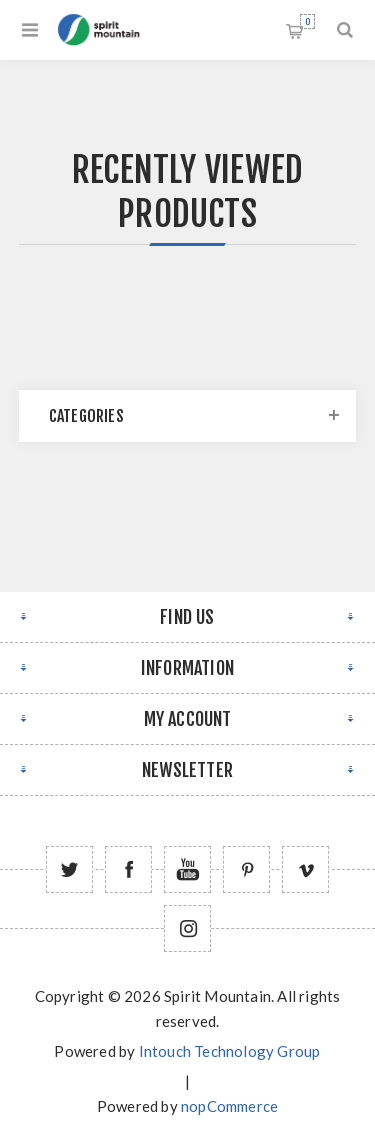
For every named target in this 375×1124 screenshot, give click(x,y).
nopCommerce (229, 1106)
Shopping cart (307, 21)
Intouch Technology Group (230, 1051)
